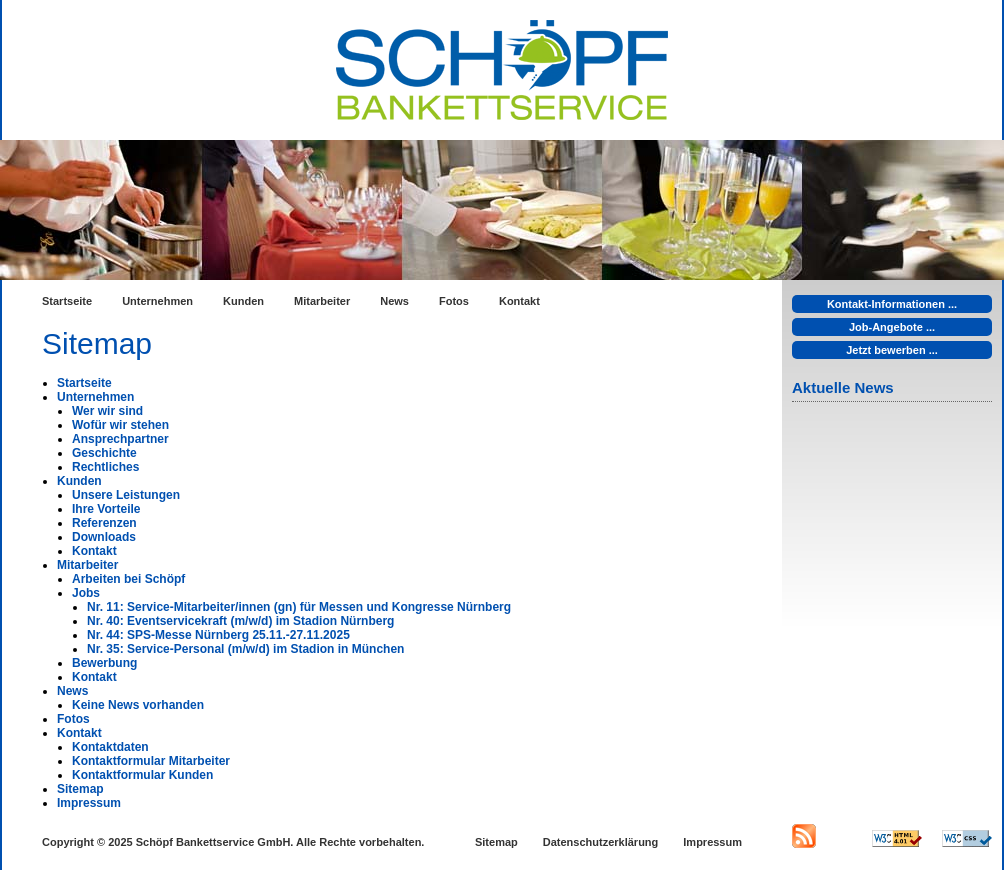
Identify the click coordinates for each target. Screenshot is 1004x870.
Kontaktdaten (110, 747)
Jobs (86, 593)
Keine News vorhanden (138, 705)
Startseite (67, 301)
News (394, 301)
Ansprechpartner (120, 439)
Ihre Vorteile (106, 509)
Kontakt (519, 301)
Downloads (104, 537)
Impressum (89, 803)
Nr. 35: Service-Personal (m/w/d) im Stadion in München (245, 649)
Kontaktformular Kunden (142, 775)
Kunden (243, 301)
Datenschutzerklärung (601, 842)
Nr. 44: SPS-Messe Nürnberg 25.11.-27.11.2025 (218, 635)
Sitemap (80, 789)
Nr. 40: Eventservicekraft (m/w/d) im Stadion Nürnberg (240, 621)
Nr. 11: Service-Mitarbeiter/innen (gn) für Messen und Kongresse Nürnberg (299, 607)
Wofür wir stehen (120, 425)
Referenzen (104, 523)
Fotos (454, 301)
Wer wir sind (107, 411)
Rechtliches (105, 467)
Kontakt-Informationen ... (892, 304)
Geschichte (104, 453)
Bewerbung (104, 663)
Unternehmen (157, 301)
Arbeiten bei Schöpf (128, 579)
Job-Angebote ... (892, 327)
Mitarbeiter (322, 301)
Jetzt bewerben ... (892, 350)
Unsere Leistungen (126, 495)
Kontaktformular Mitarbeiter (151, 761)
